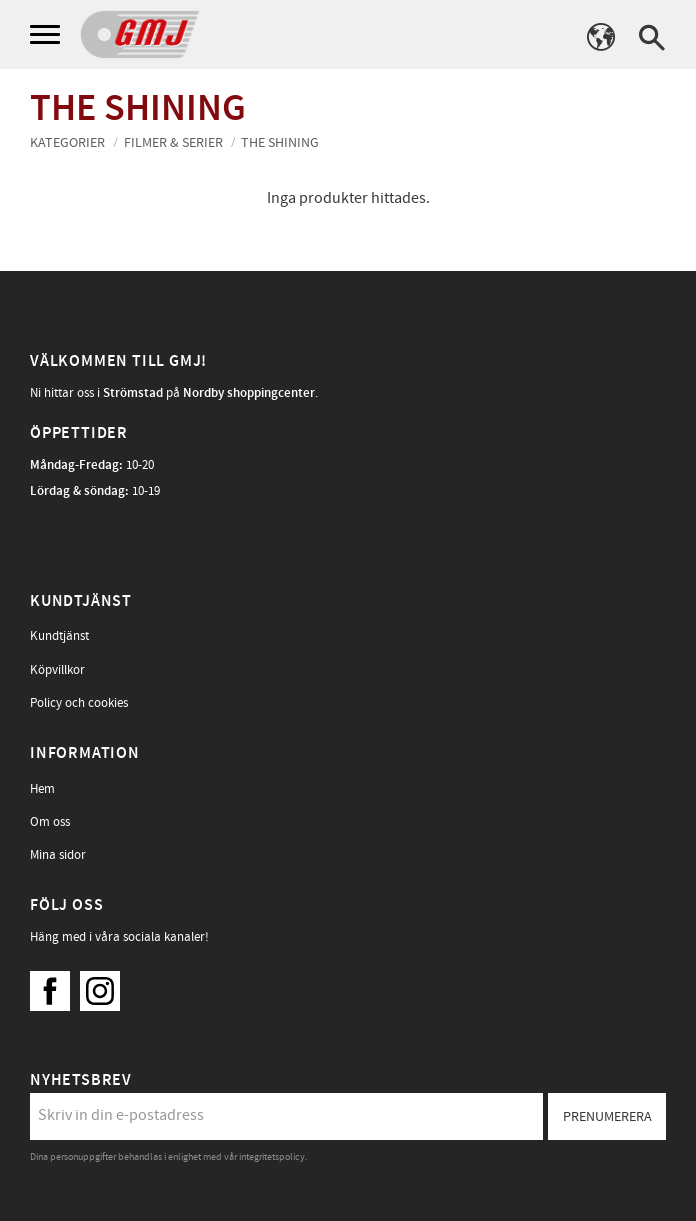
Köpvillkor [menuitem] (57, 670)
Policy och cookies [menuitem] (79, 703)
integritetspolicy (272, 1157)
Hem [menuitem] (42, 789)
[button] (47, 35)
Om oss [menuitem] (50, 822)
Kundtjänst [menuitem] (59, 636)
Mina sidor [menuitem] (58, 855)
